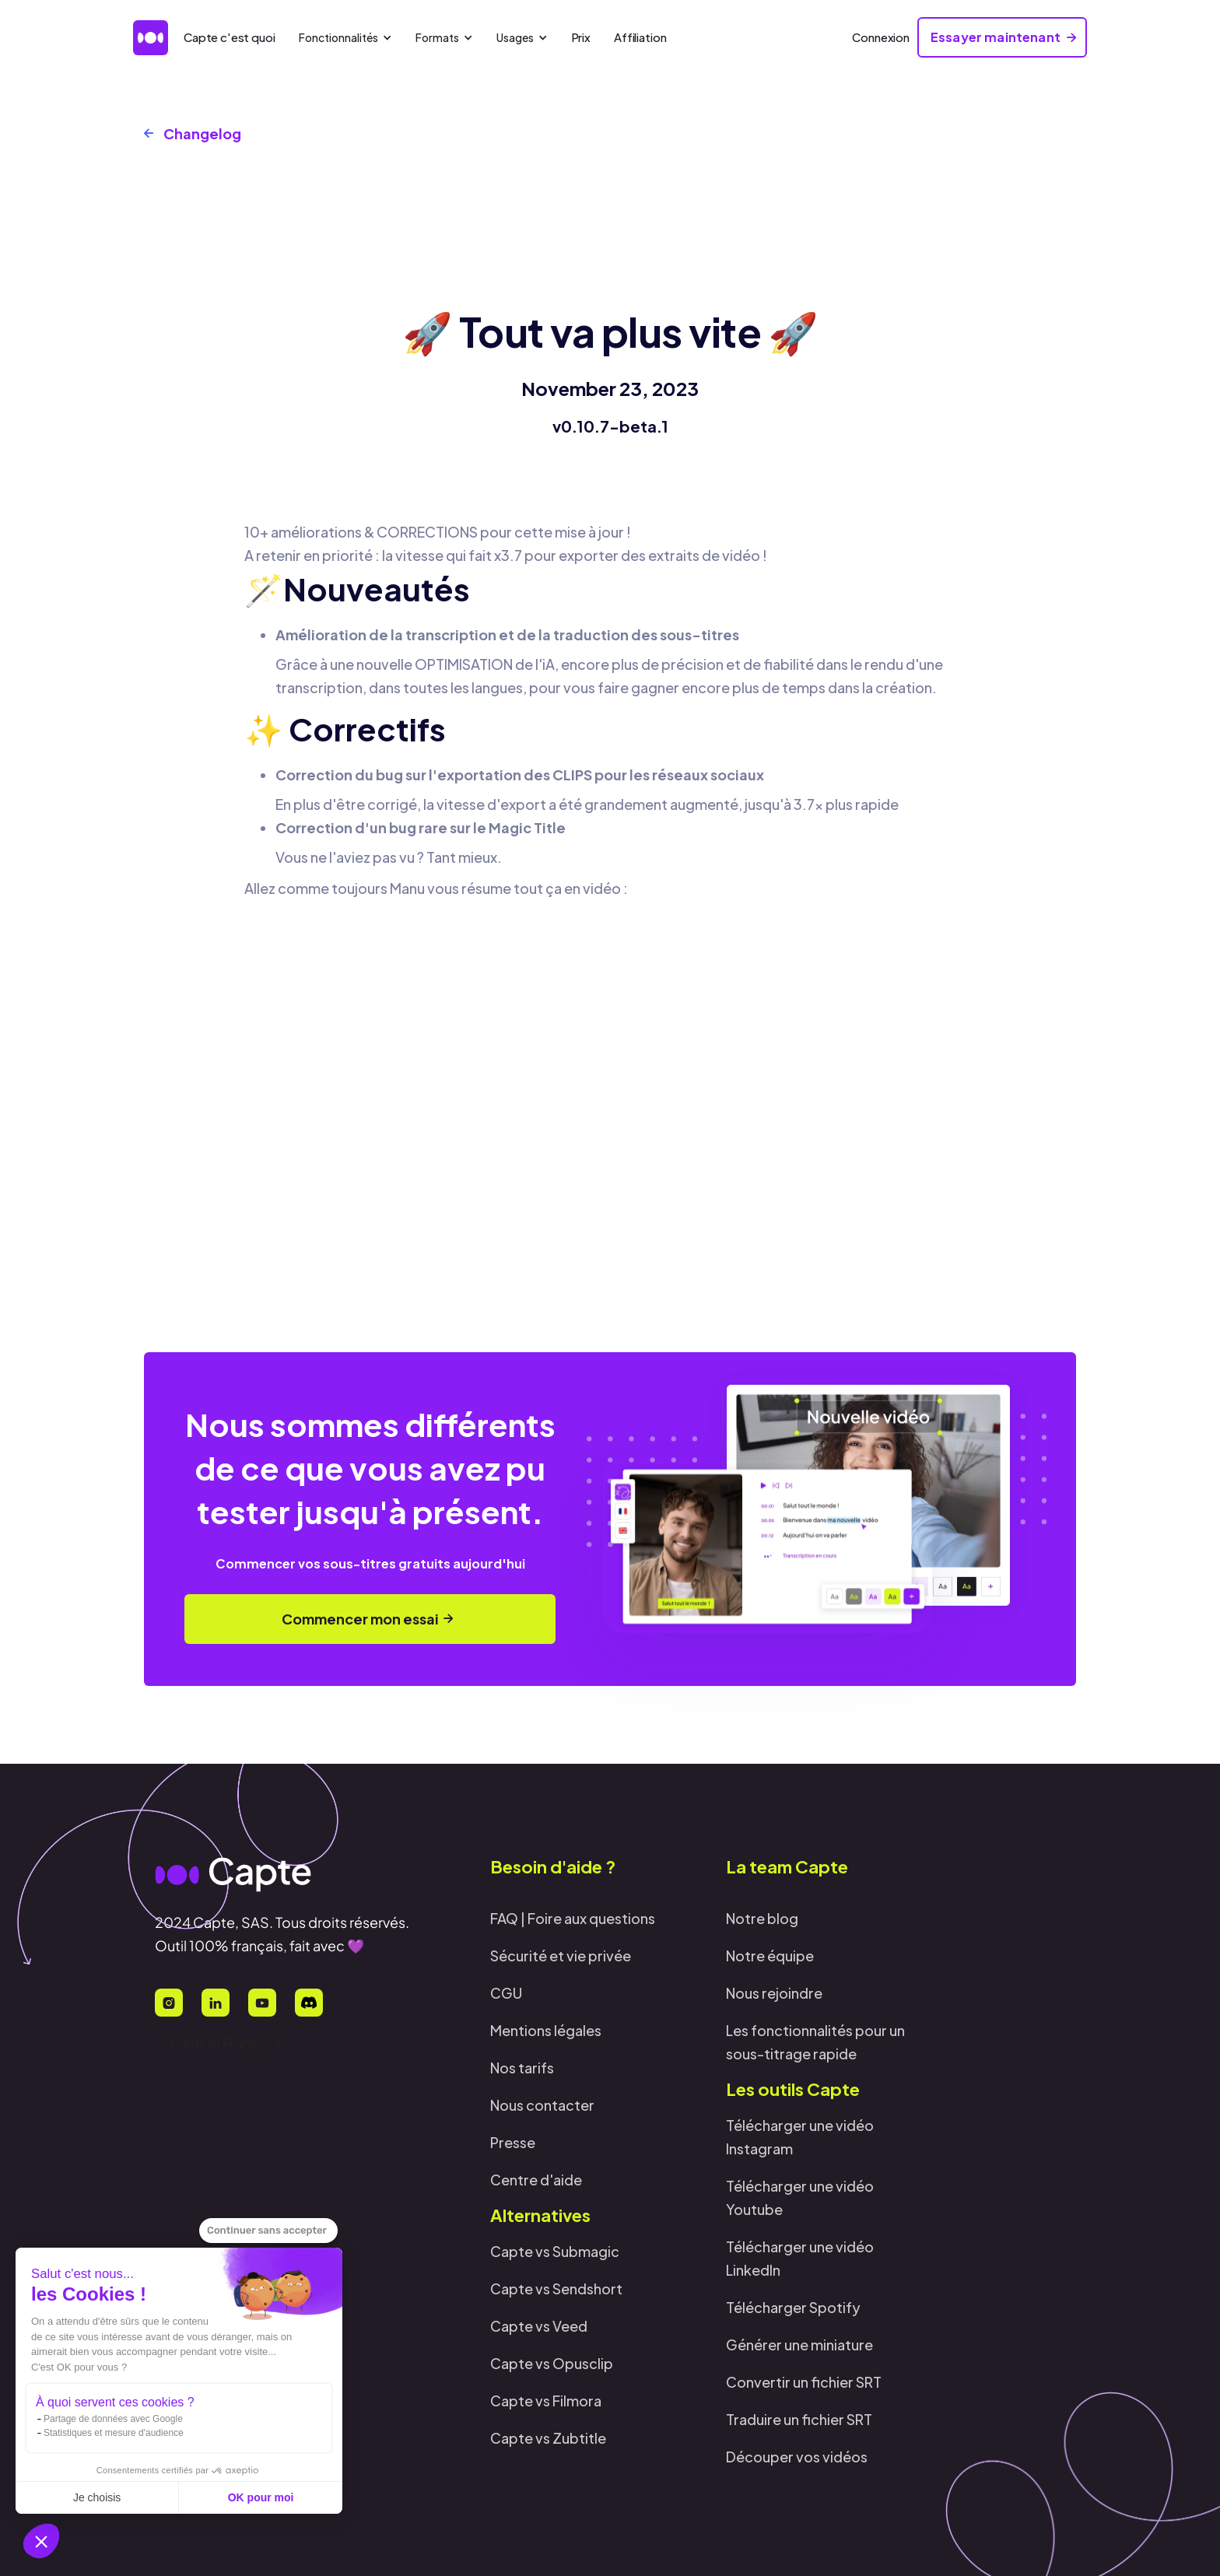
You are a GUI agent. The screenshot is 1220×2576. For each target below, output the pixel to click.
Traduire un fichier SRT (799, 2419)
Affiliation (640, 37)
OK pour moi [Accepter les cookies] (261, 2497)
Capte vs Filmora (545, 2401)
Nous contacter (542, 2105)
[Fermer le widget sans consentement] (268, 2230)
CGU (506, 1993)
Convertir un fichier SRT (804, 2382)
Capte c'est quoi (229, 37)
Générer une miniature (799, 2344)
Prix (581, 37)
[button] (41, 2541)
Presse (512, 2142)
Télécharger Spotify (793, 2307)
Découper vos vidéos (797, 2457)
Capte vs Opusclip (551, 2363)
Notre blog (762, 1918)
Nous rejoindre (774, 1993)
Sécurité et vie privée (560, 1955)
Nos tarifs (522, 2068)
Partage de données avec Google (113, 2418)
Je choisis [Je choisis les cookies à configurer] (97, 2497)
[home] (150, 37)
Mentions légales (545, 2030)
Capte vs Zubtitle (548, 2438)
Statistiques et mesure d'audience (114, 2432)
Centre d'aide (536, 2180)
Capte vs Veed (538, 2326)
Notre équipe (770, 1955)
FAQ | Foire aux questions (572, 1918)
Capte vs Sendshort (556, 2288)
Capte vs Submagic (554, 2251)
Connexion (881, 37)
